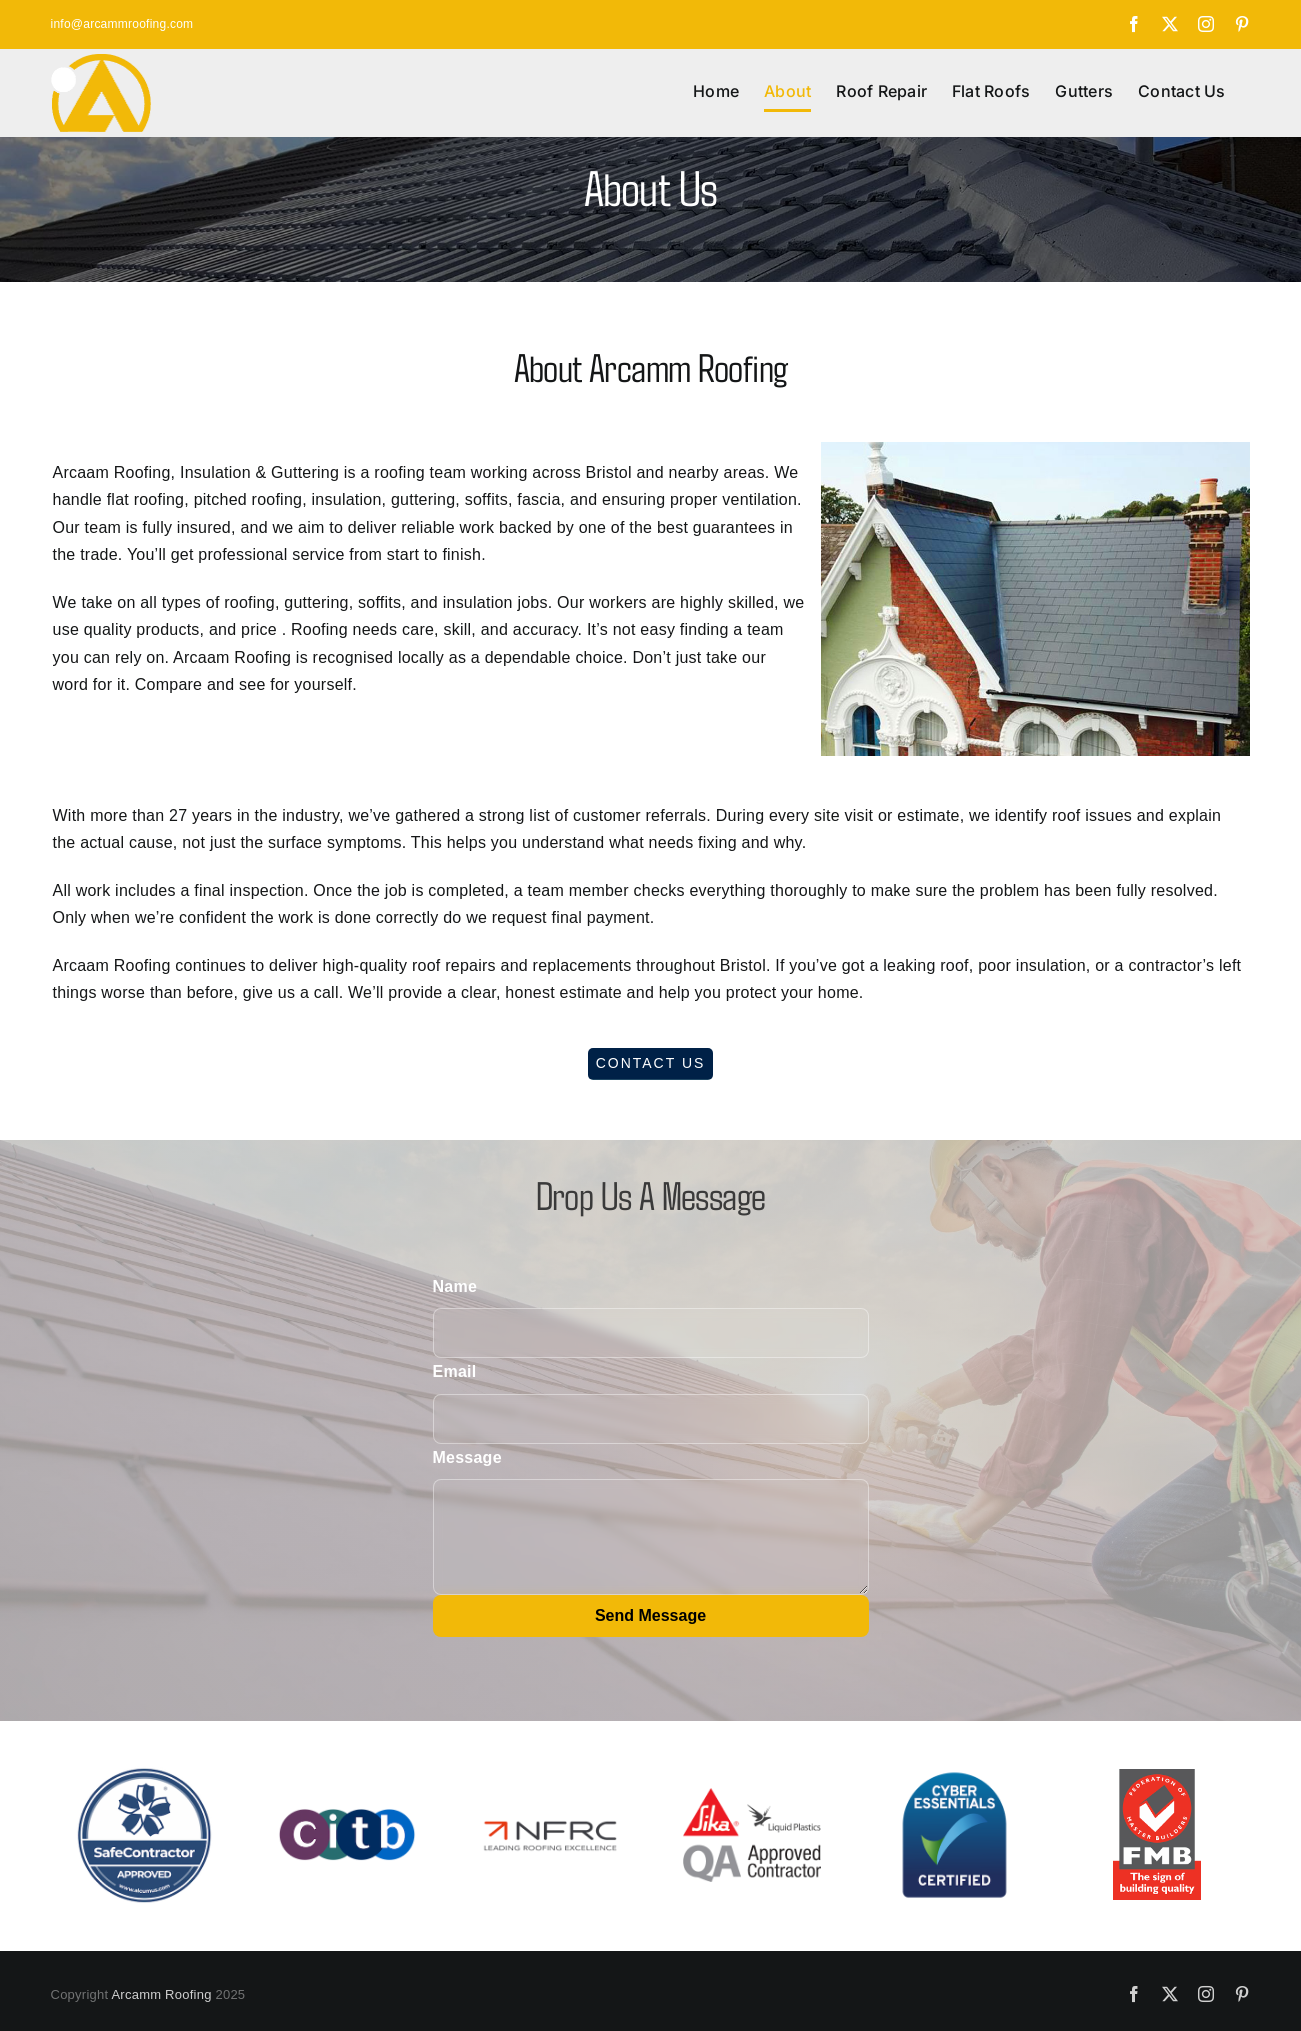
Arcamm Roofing (161, 1994)
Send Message (650, 1615)
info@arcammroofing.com (122, 24)
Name (455, 1286)
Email (455, 1371)
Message (467, 1457)
